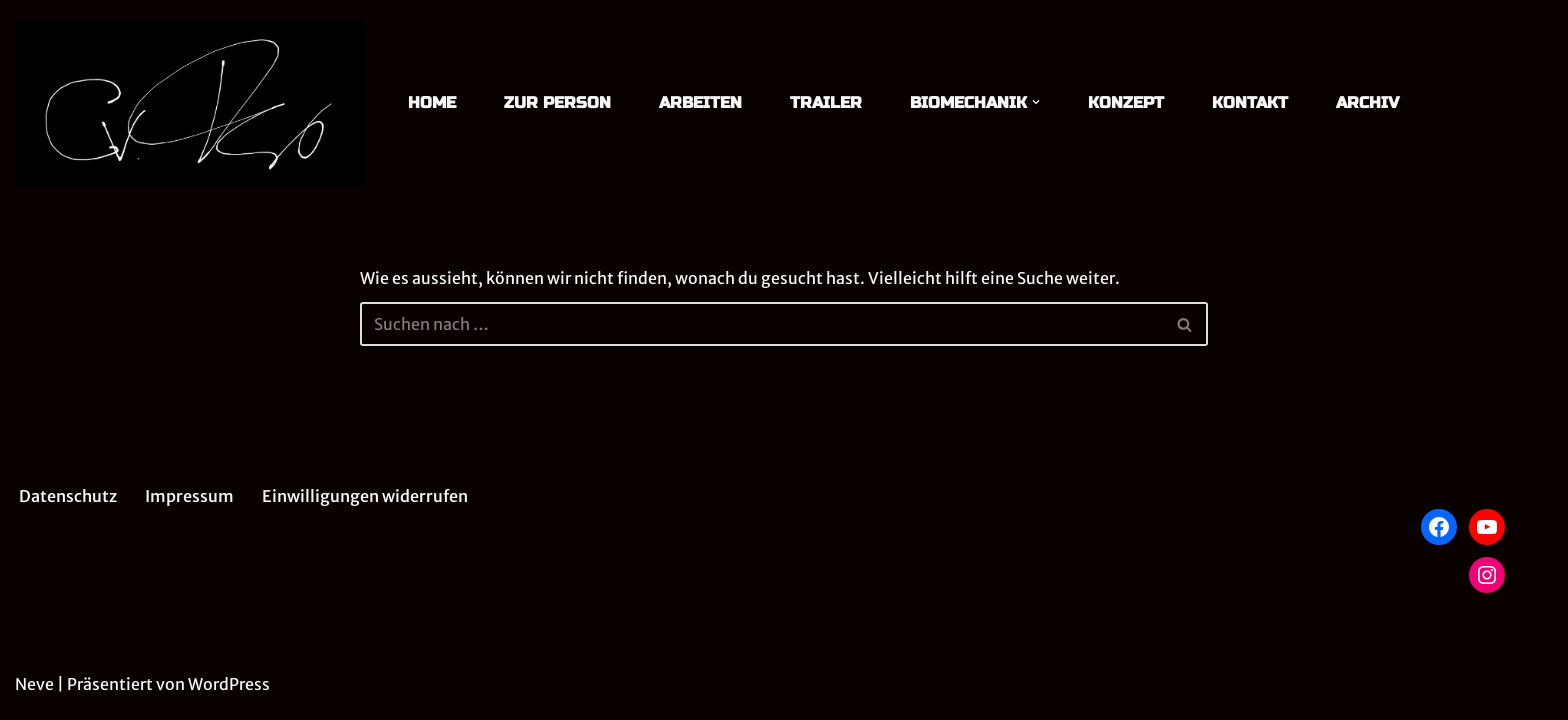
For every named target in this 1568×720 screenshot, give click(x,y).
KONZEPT (1126, 102)
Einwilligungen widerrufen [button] (365, 496)
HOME (432, 102)
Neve (34, 684)
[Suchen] (762, 324)
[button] (1036, 102)
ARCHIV (1367, 102)
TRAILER (826, 102)
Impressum (189, 496)
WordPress (229, 684)
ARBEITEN (700, 102)
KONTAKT (1250, 102)
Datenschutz (68, 496)
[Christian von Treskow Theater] (190, 102)
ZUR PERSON (557, 102)
